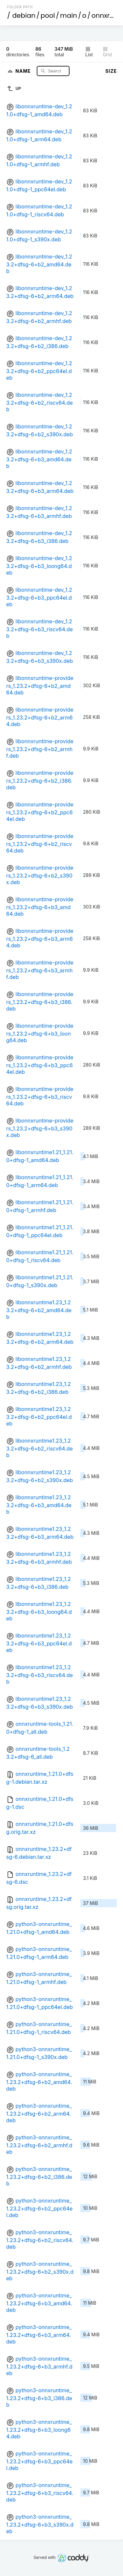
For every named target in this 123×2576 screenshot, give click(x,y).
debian (23, 15)
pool (48, 15)
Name (23, 70)
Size (111, 71)
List (89, 51)
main (68, 15)
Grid (107, 51)
